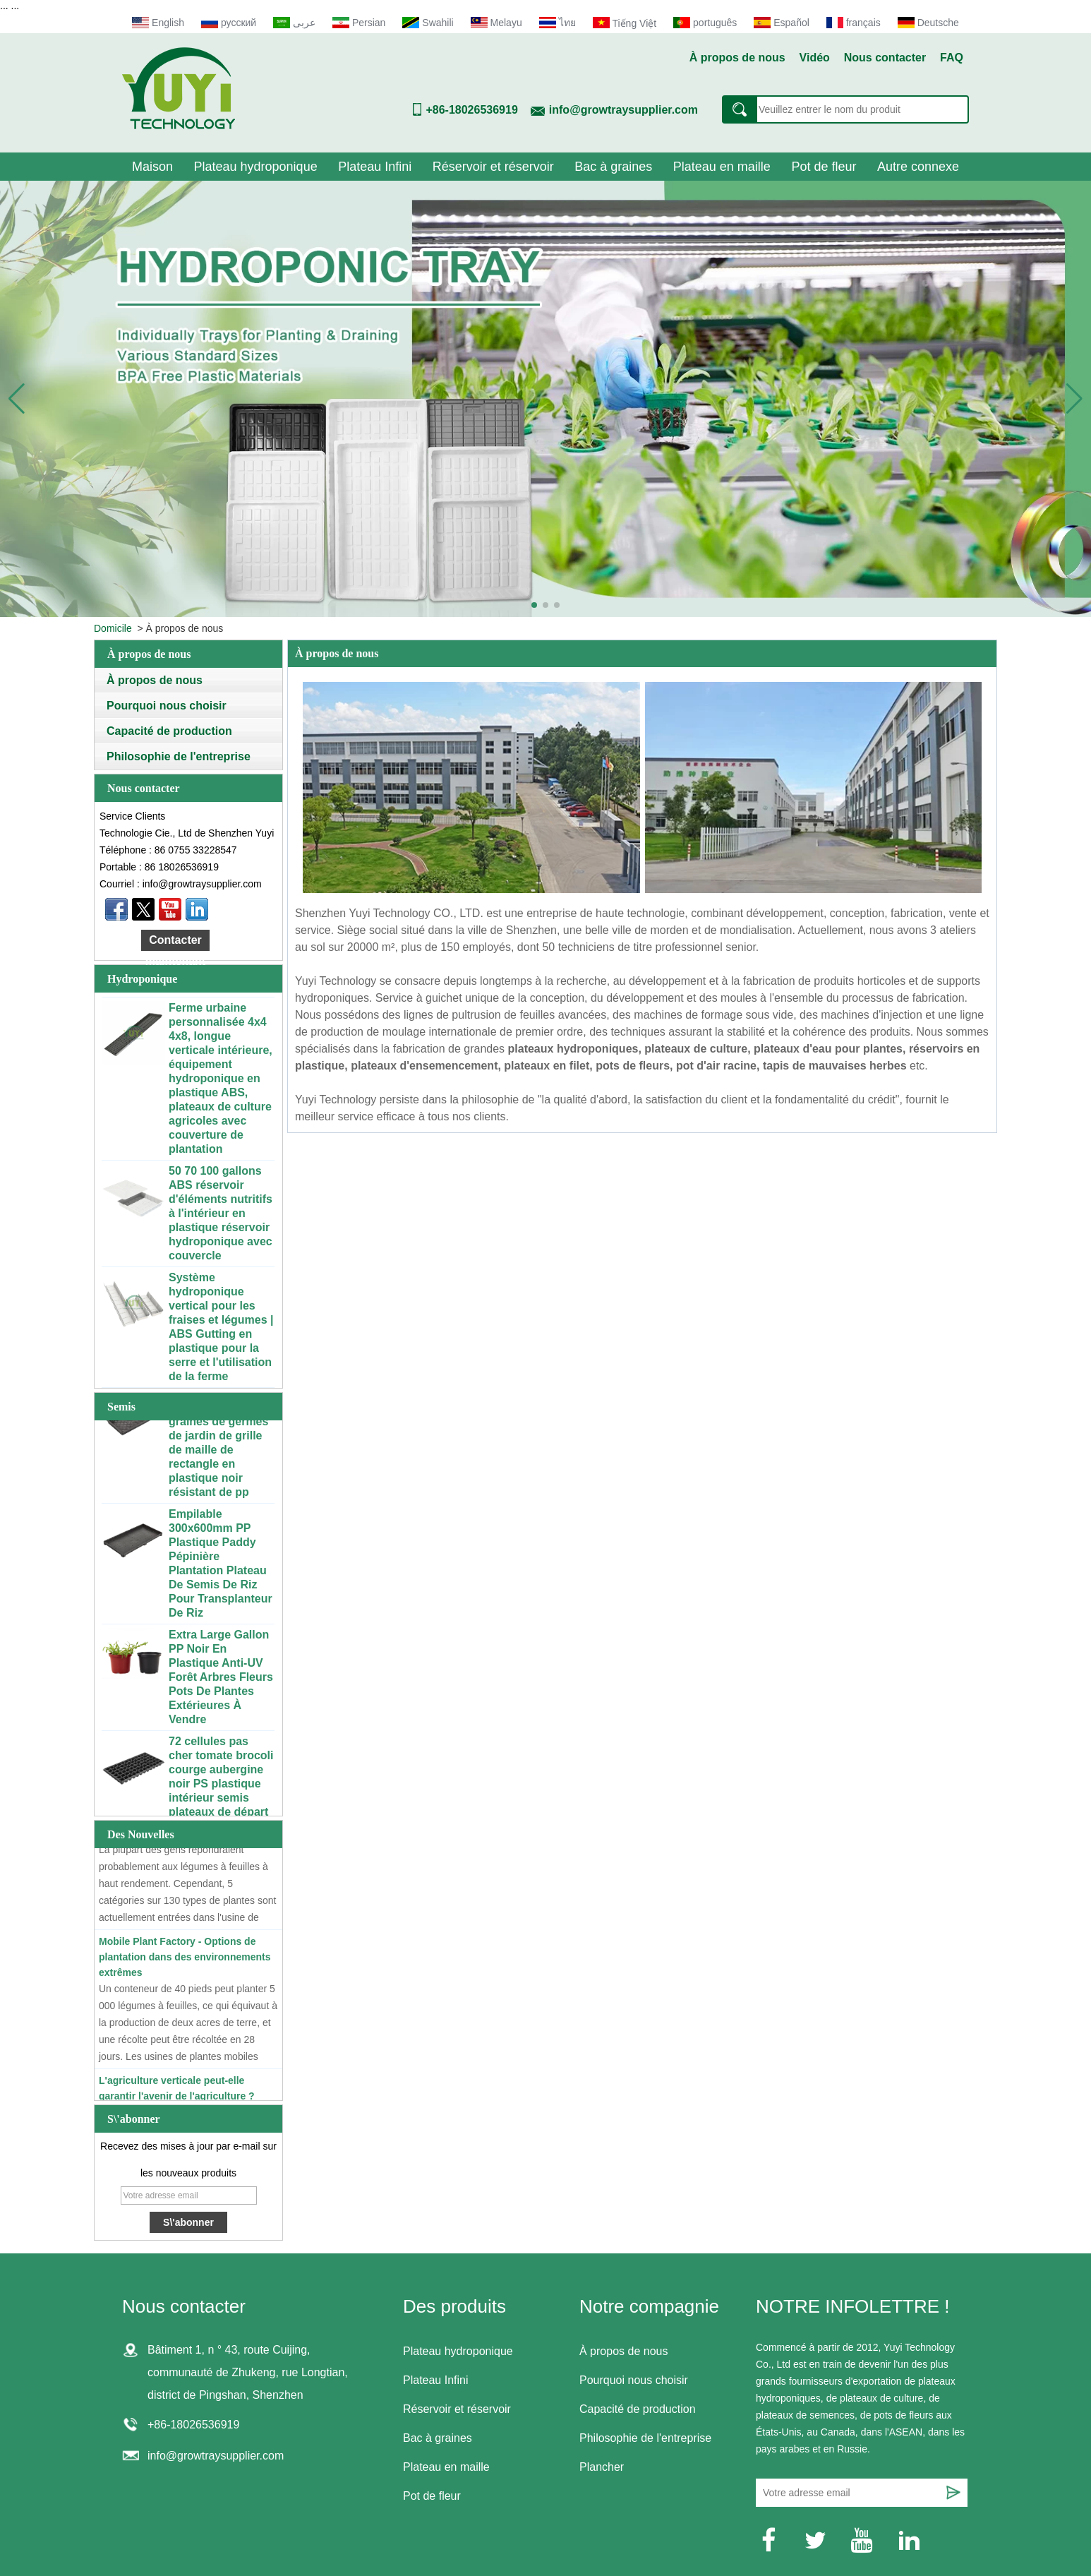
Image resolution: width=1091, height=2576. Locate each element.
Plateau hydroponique (256, 167)
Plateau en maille (722, 167)
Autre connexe (918, 167)
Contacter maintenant (175, 942)
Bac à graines (613, 167)
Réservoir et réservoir (493, 167)
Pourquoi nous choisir (167, 706)
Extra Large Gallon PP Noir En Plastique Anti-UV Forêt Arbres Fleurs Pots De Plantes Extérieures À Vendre (221, 1679)
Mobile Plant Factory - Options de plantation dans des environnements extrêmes (185, 1959)
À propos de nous (737, 58)
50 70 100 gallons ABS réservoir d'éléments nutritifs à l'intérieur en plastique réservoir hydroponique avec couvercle (220, 1216)
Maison (152, 167)
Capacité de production (169, 731)
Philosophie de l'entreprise (179, 756)
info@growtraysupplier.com (623, 110)
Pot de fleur (823, 167)
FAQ (951, 58)
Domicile (113, 628)
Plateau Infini (374, 167)
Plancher (601, 2467)
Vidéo (815, 58)
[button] (534, 605)
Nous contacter (885, 58)
